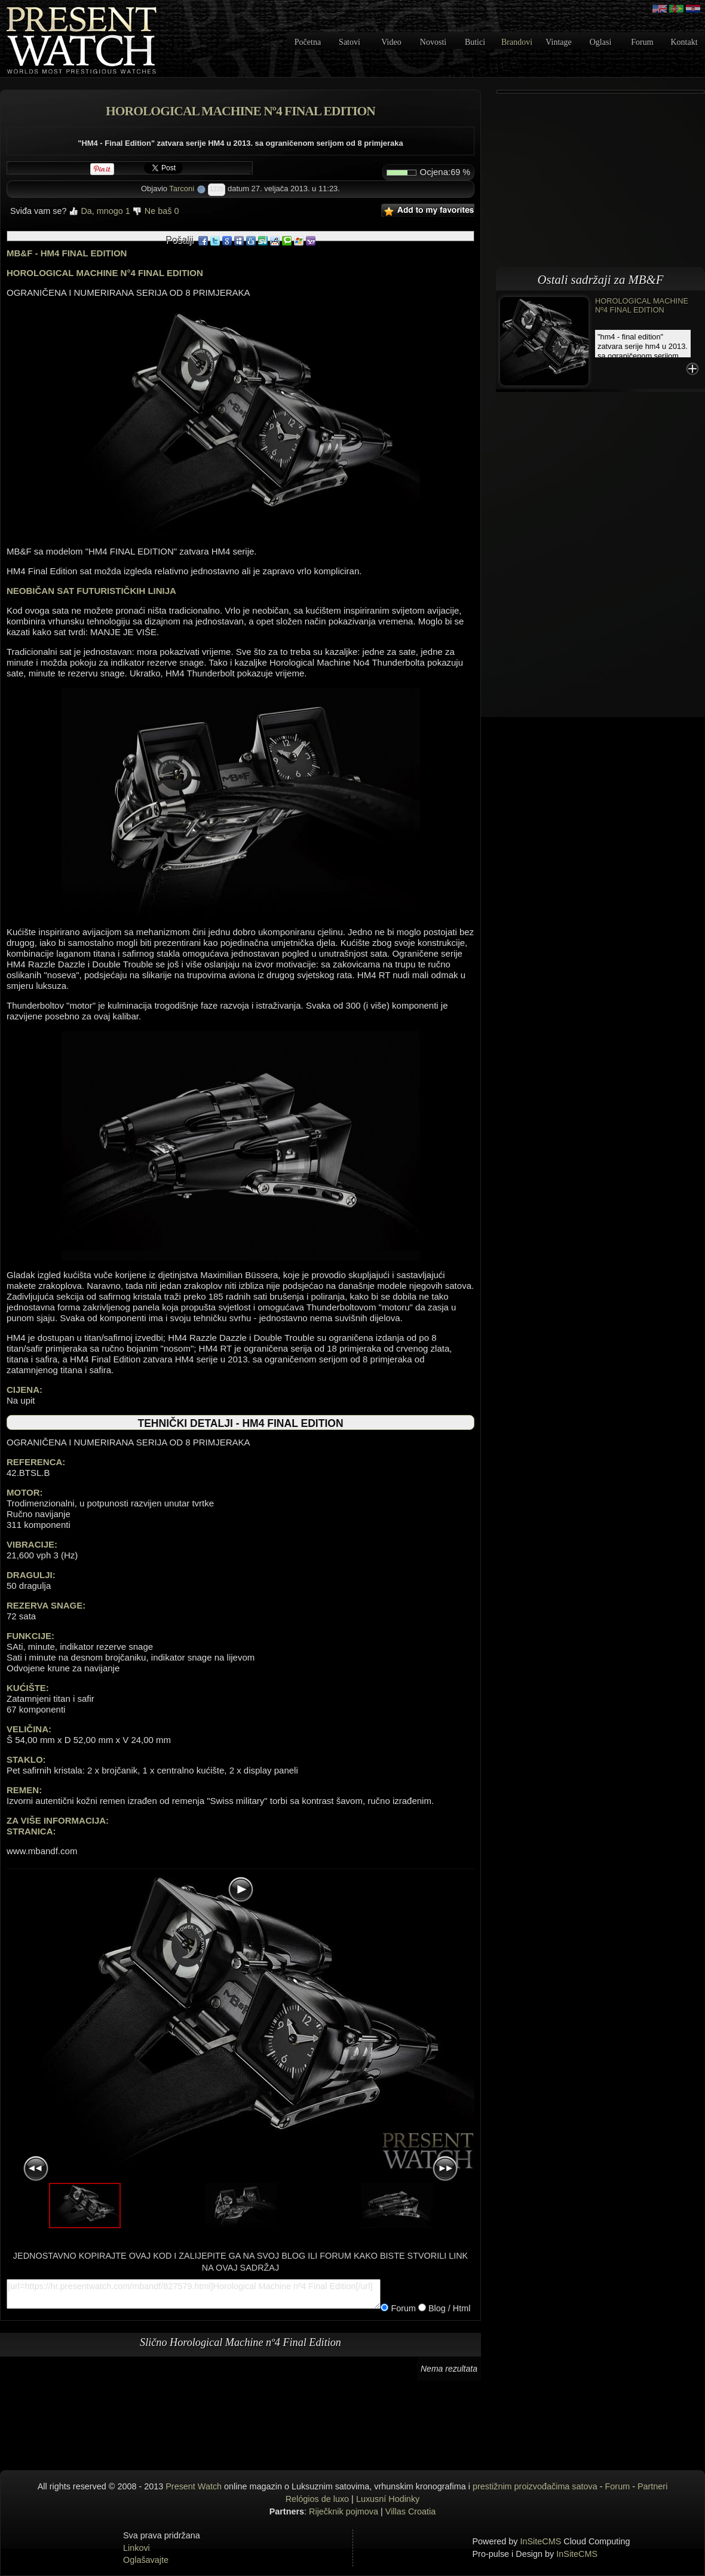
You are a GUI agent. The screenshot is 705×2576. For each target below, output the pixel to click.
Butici (475, 42)
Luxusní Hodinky (387, 2499)
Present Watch (193, 2486)
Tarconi (181, 188)
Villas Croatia (410, 2511)
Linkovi (136, 2548)
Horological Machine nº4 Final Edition (641, 305)
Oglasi (601, 42)
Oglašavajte (145, 2560)
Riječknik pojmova (343, 2511)
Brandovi (516, 42)
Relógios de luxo (317, 2499)
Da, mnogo (99, 211)
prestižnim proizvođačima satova (535, 2486)
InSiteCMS (541, 2541)
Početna (308, 42)
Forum (642, 42)
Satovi (349, 42)
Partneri (652, 2486)
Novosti (433, 42)
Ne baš (156, 211)
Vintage (558, 42)
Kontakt (683, 42)
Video (391, 42)
